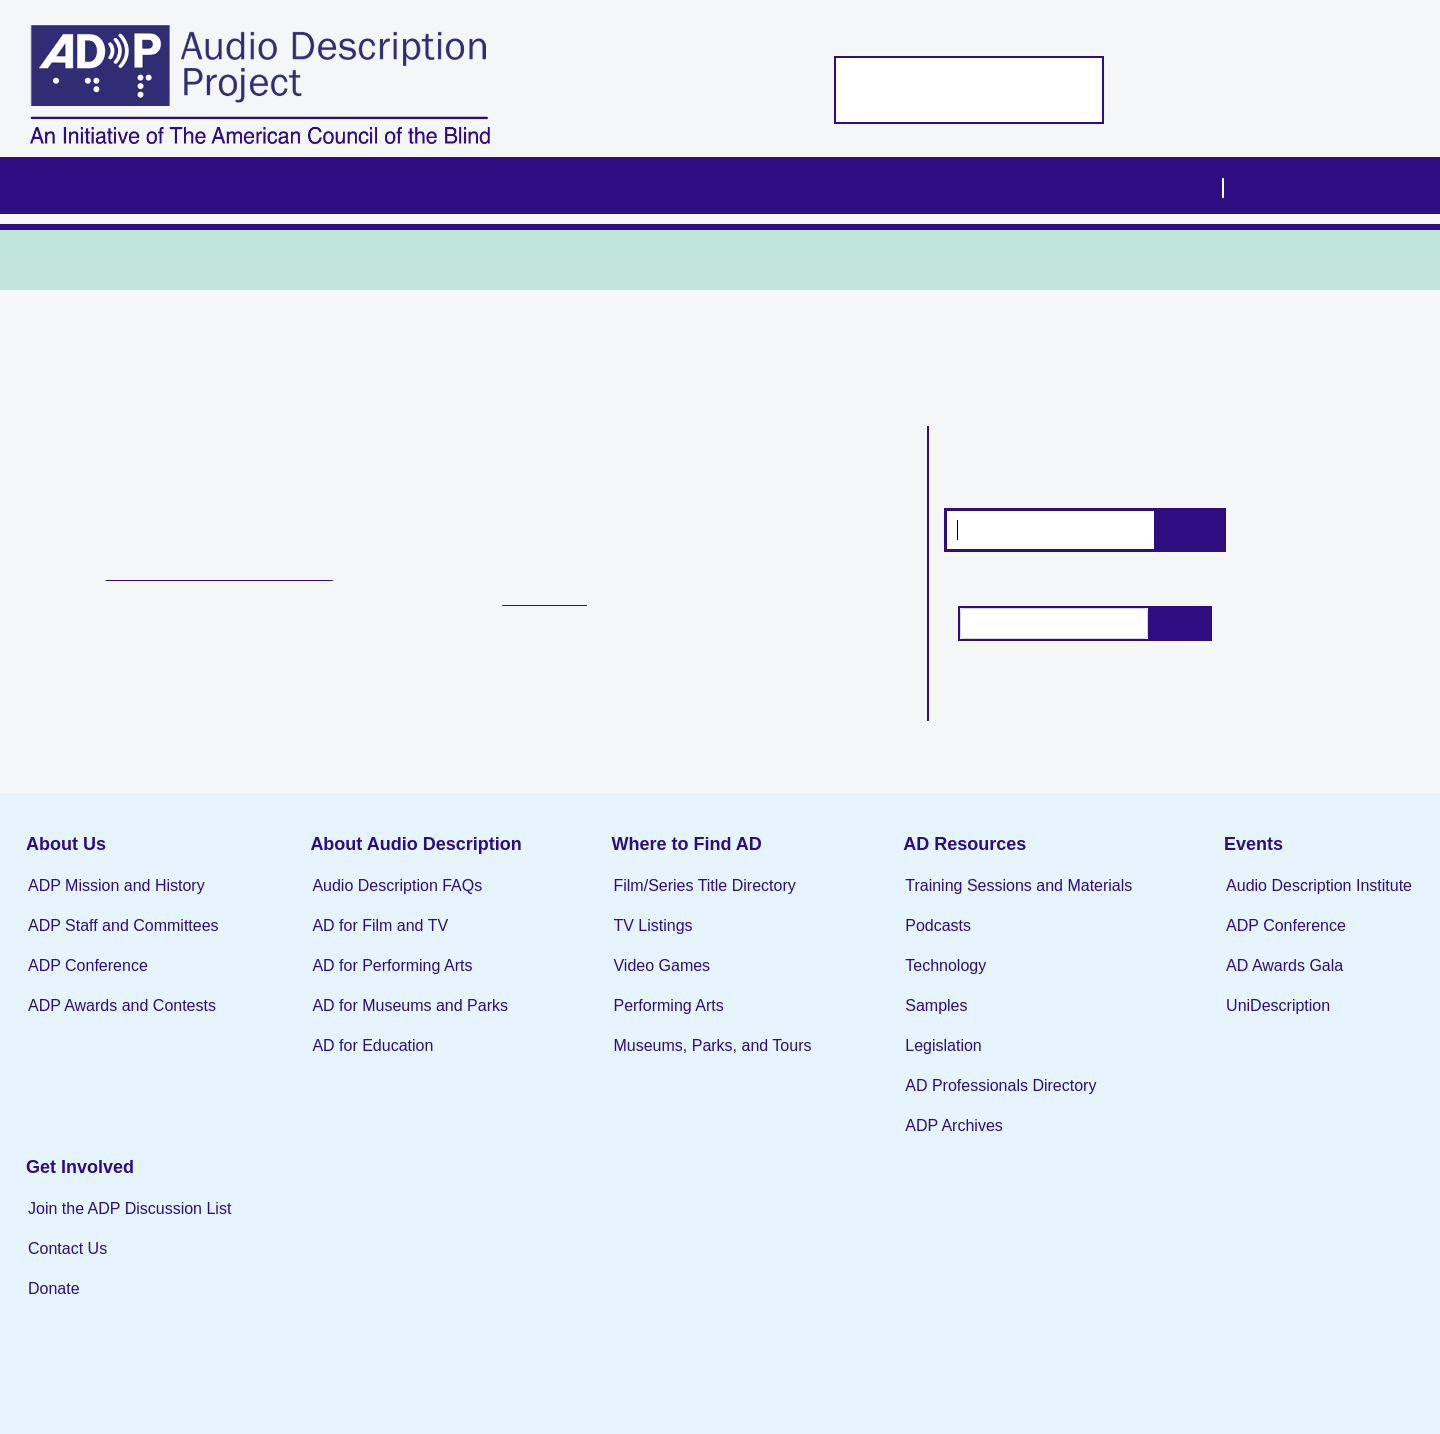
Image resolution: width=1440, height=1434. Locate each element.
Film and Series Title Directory (249, 570)
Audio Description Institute (1259, 900)
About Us (66, 859)
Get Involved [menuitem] (1135, 185)
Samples (891, 1020)
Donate (1192, 1203)
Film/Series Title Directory (674, 900)
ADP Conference (88, 980)
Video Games (631, 980)
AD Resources (919, 859)
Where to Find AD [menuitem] (632, 185)
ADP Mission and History (116, 900)
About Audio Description (400, 859)
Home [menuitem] (94, 185)
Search (1189, 529)
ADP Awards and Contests (122, 1020)
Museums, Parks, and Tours (682, 1060)
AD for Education (357, 1060)
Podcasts (893, 940)
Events (1193, 859)
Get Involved (1218, 1082)
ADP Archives (909, 1140)
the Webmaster (1352, 1360)
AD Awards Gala (1224, 980)
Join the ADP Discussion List (1267, 1123)
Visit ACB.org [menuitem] (1296, 185)
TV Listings (567, 604)
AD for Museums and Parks (395, 1020)
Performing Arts (638, 1020)
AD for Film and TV (365, 940)
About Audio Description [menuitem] (394, 185)
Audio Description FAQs (382, 900)
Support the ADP (885, 90)
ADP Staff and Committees (123, 940)
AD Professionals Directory (955, 1100)
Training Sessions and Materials (973, 900)
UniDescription (1218, 1020)
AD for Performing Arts (377, 980)
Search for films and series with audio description (1085, 462)
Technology (900, 980)
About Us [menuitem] (191, 185)
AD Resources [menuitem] (831, 185)
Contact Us (1205, 1163)
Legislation (898, 1060)
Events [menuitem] (986, 185)
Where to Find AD (656, 859)
